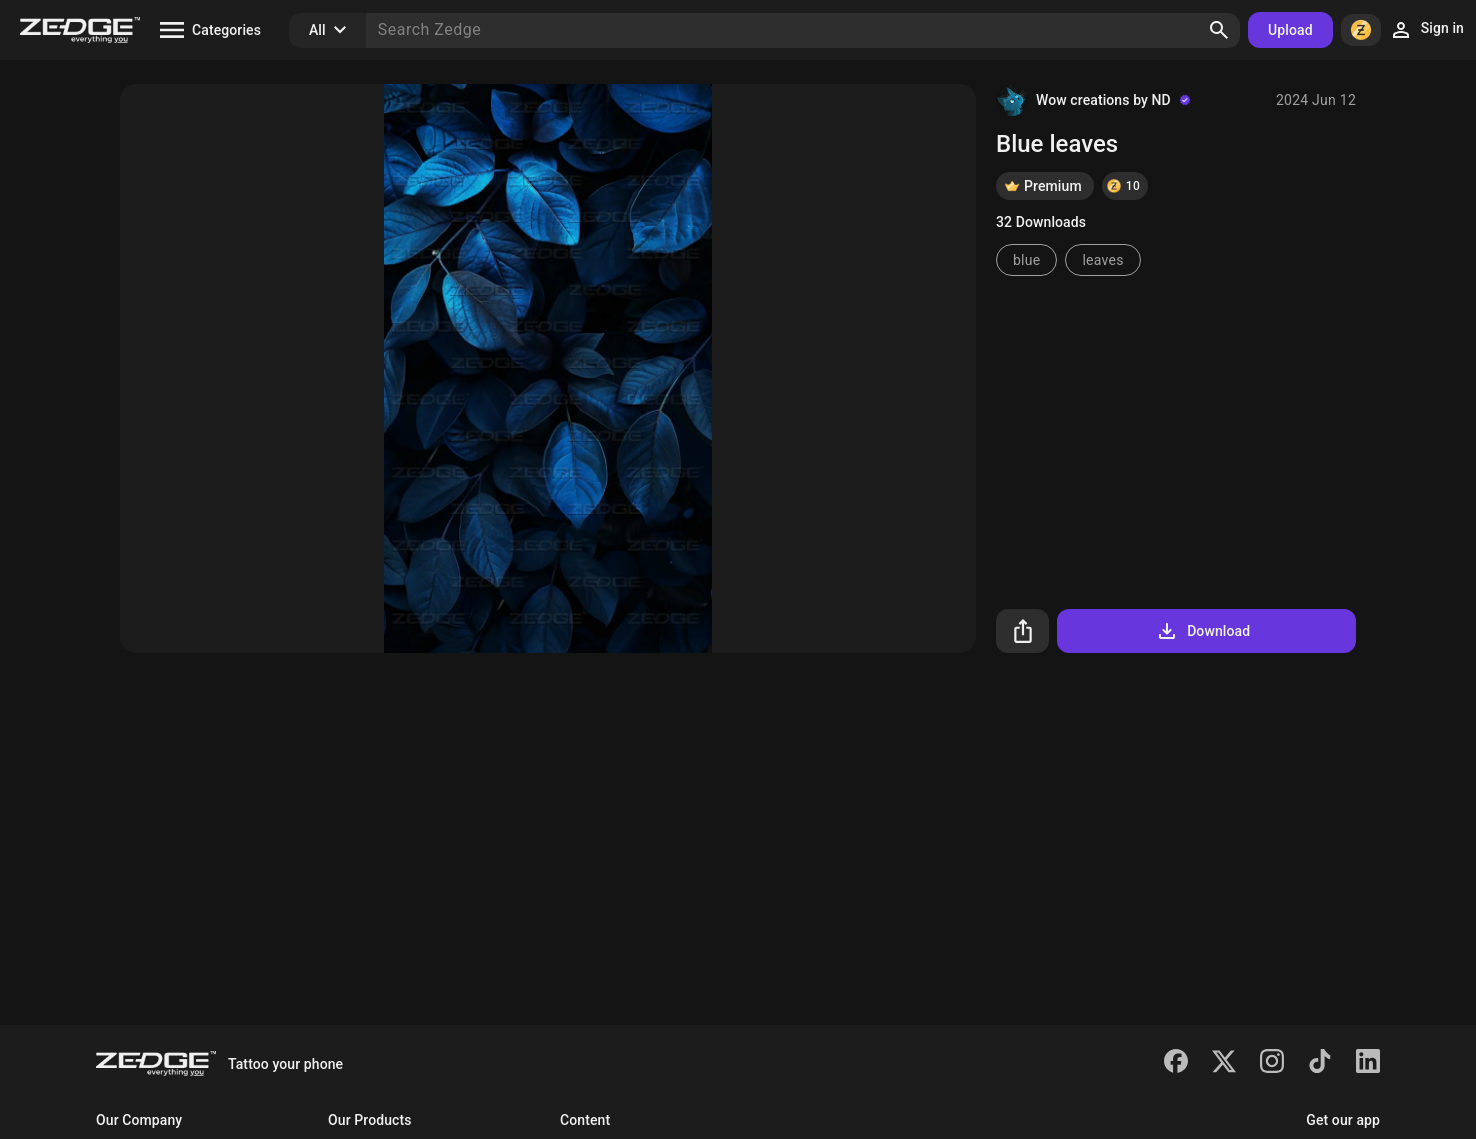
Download (1202, 631)
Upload (1290, 30)
